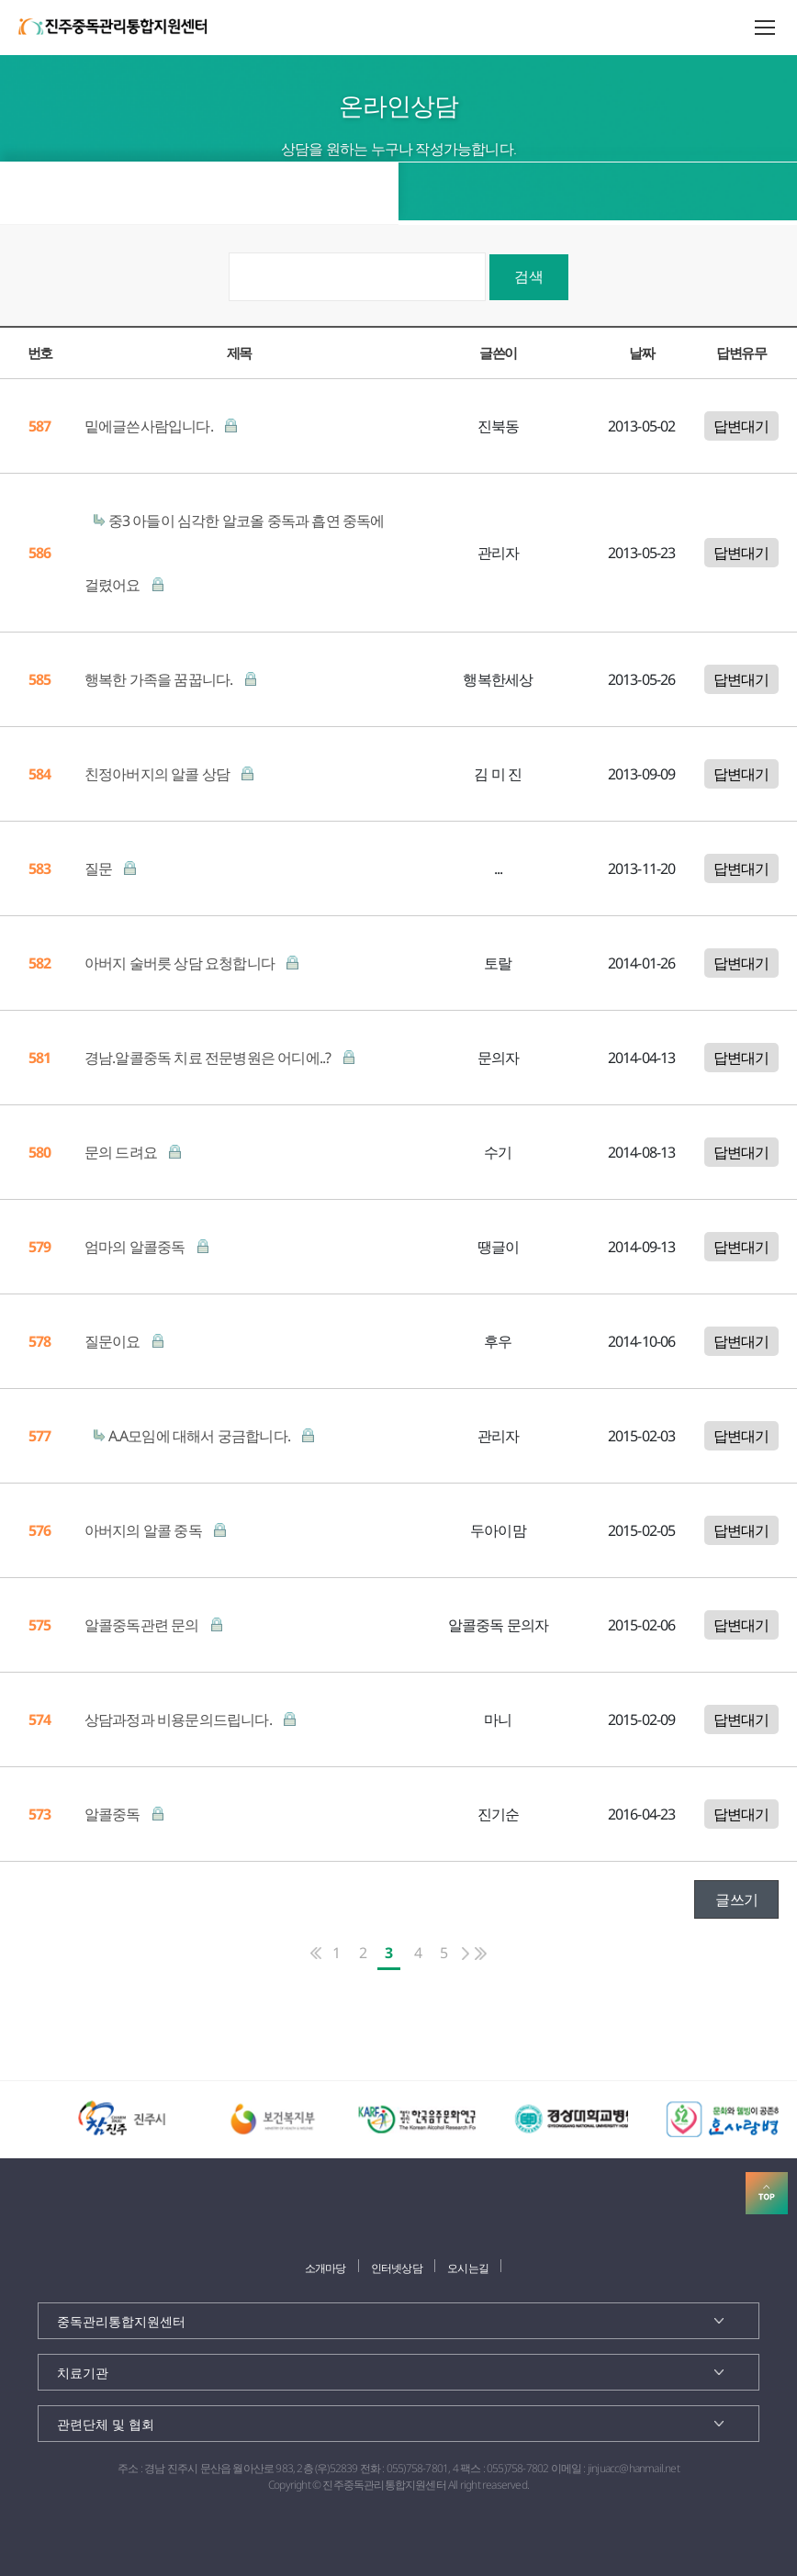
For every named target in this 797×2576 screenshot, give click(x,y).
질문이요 (113, 1341)
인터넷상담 (396, 2268)
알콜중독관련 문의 (143, 1625)
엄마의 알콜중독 (136, 1247)
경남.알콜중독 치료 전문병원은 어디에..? (209, 1057)
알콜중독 (113, 1814)
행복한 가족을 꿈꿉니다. (160, 679)
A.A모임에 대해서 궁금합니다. (201, 1436)
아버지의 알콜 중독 (144, 1530)
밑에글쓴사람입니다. (150, 426)
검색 (529, 276)
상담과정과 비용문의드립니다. (179, 1719)
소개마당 (325, 2268)
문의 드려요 (122, 1152)
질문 (100, 868)
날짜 (641, 352)
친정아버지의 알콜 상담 (158, 774)
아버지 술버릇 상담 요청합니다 (180, 963)
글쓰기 (736, 1899)
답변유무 (741, 352)
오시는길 (467, 2268)
